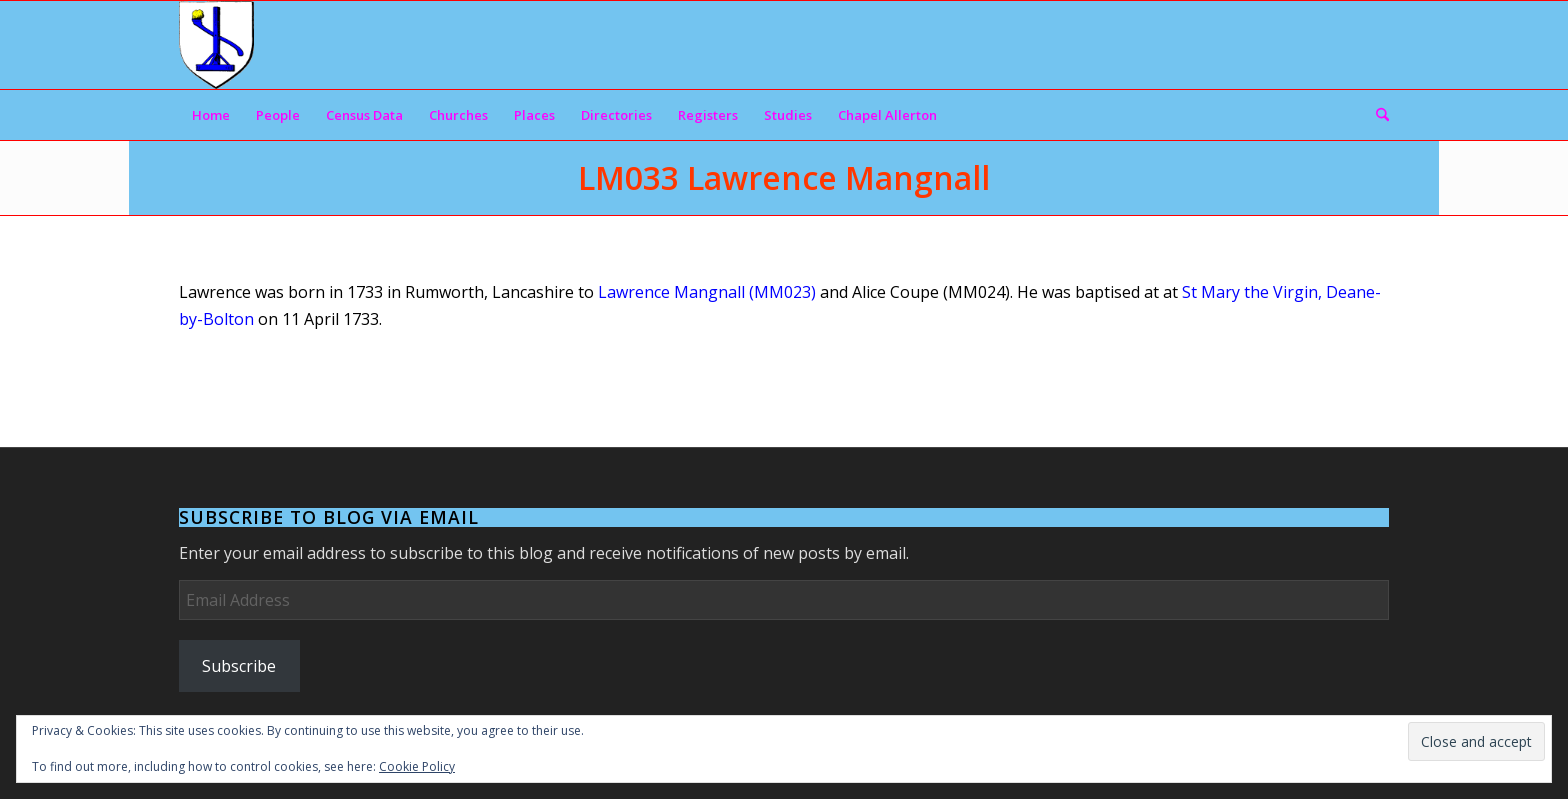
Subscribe (239, 666)
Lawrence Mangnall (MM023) (707, 292)
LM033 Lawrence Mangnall (784, 177)
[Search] (1376, 115)
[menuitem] (211, 115)
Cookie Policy (417, 766)
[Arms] (216, 45)
